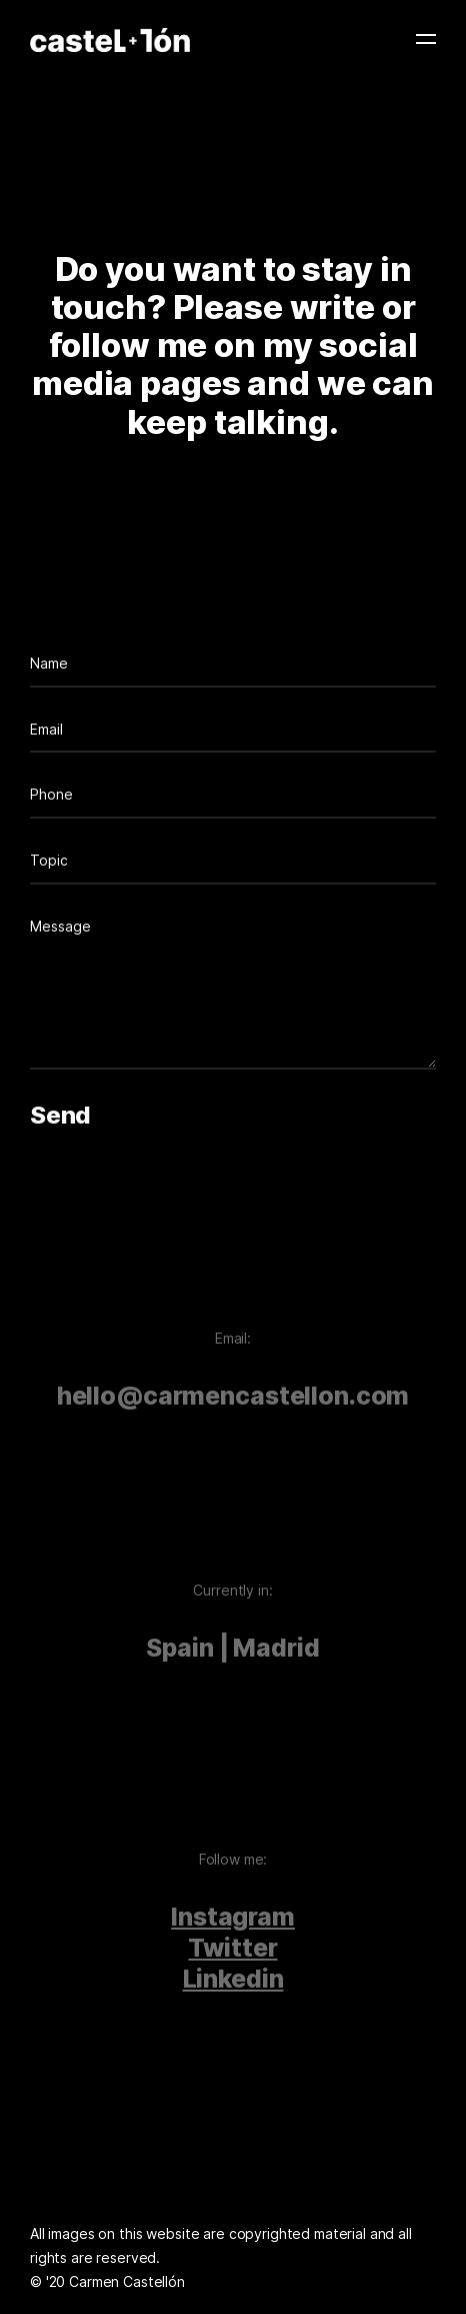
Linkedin (233, 1990)
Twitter (232, 1959)
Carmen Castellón (127, 2281)
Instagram (233, 1928)
